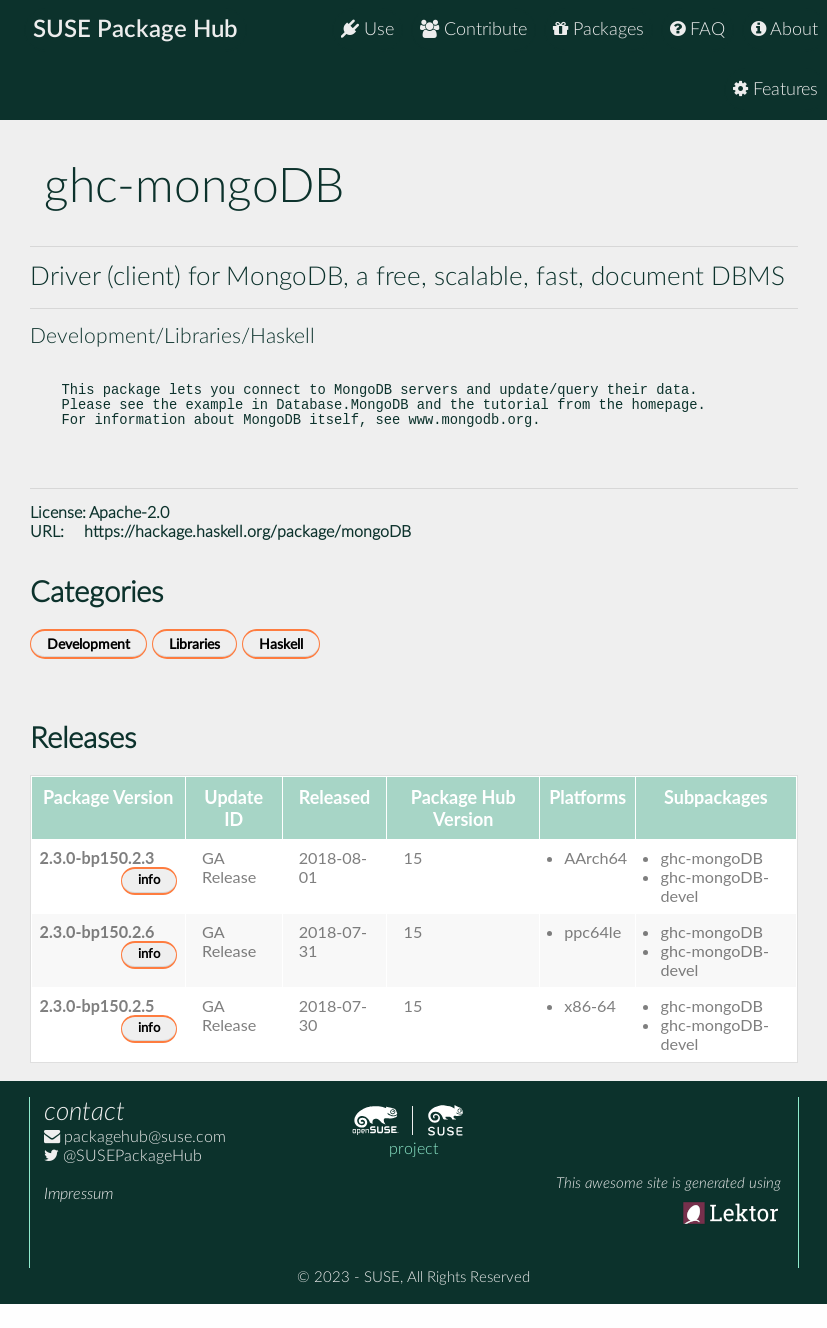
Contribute (473, 29)
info (149, 904)
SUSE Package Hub (135, 30)
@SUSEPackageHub (123, 1180)
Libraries (194, 668)
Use (367, 29)
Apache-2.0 (129, 537)
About (784, 29)
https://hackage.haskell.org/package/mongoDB (247, 556)
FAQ (697, 29)
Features (775, 89)
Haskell (281, 668)
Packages (598, 29)
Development (88, 668)
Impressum (78, 1218)
